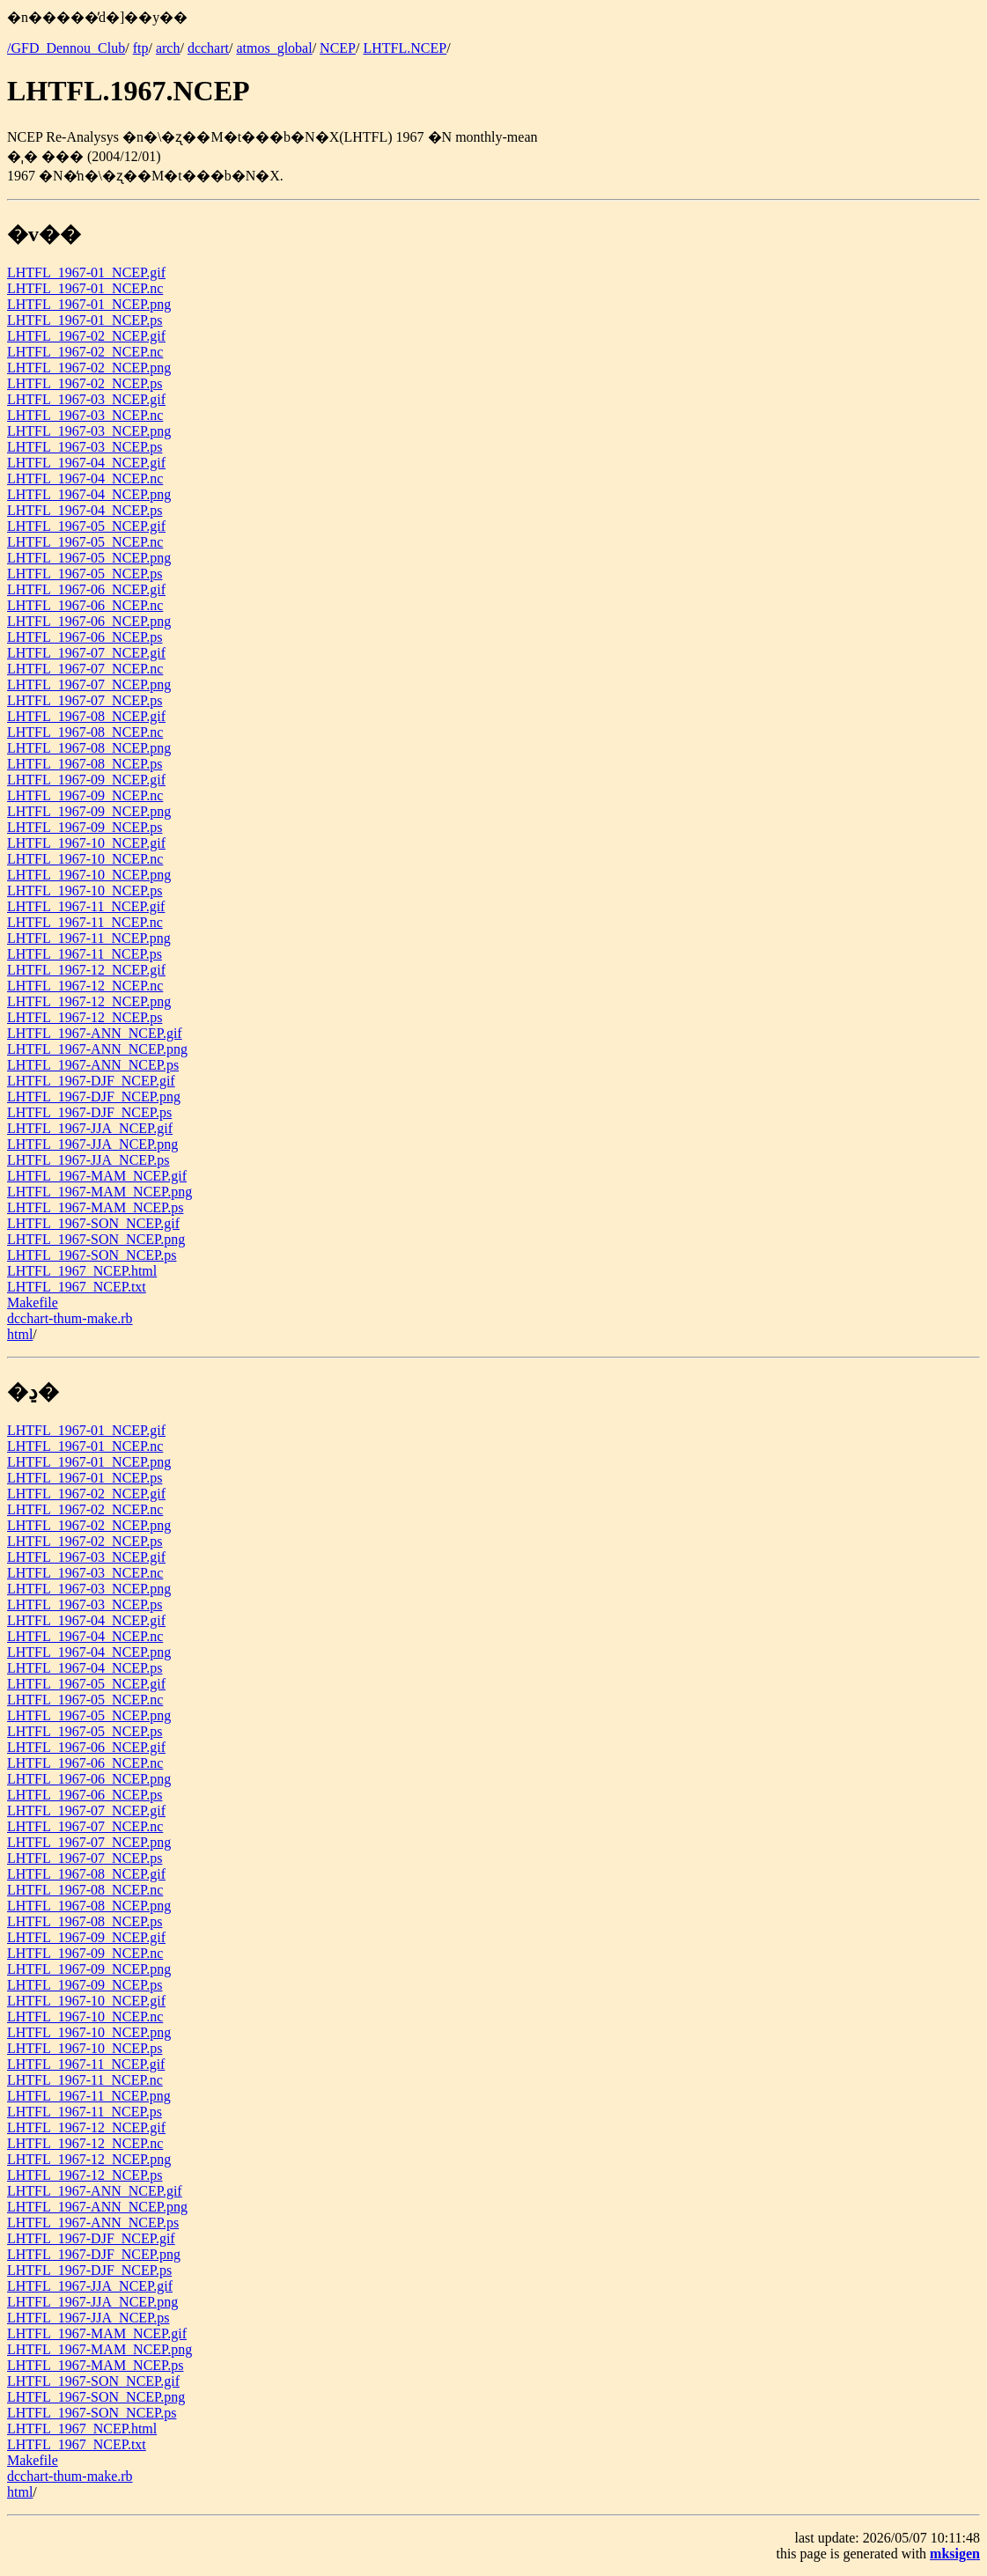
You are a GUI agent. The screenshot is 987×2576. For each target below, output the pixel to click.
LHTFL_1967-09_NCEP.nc (85, 795)
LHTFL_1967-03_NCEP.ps (84, 446)
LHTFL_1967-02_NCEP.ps (84, 383)
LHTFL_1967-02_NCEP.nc (85, 351)
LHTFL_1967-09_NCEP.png (89, 811)
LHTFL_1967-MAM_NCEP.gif (97, 1175)
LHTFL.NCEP (404, 47)
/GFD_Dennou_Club (66, 47)
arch (168, 47)
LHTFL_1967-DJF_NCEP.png (93, 1096)
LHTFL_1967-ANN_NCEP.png (97, 1048)
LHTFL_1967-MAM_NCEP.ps (95, 1207)
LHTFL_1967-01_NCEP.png (89, 304)
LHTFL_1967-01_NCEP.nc (85, 288)
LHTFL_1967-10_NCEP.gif (86, 842)
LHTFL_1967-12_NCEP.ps (84, 1017)
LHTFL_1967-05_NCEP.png (89, 557)
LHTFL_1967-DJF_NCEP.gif (91, 1080)
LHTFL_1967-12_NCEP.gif (86, 969)
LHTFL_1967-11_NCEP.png (89, 938)
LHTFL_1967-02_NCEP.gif (86, 335)
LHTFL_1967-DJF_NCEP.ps (89, 1112)
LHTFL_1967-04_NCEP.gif (86, 462)
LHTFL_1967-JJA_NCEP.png (92, 1144)
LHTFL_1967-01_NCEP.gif (86, 272)
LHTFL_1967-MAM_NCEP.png (99, 1191)
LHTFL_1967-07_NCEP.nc (85, 668)
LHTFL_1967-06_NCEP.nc (85, 605)
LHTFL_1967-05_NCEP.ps (84, 573)
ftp (141, 47)
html (20, 1334)
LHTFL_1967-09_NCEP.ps (84, 827)
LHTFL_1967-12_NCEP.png (89, 1001)
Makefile (32, 1302)
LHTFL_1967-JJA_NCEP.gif (90, 1128)
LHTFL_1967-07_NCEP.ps (84, 700)
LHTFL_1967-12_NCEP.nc (85, 985)
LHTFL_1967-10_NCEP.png (89, 874)
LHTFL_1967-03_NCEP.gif (86, 399)
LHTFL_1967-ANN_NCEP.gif (94, 1033)
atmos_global (274, 47)
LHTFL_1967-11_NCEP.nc (85, 922)
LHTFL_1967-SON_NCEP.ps (91, 1255)
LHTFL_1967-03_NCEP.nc (85, 415)
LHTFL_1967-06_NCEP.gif (86, 589)
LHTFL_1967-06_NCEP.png (89, 621)
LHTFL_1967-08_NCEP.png (89, 747)
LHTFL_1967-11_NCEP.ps (84, 953)
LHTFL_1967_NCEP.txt (76, 1286)
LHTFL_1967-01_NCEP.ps (84, 320)
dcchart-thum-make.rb (70, 1318)
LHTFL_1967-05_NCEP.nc (85, 541)
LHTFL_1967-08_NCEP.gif (86, 716)
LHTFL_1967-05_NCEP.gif (86, 526)
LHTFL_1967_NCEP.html (82, 1270)
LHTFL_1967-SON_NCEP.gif (93, 1223)
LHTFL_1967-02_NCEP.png (89, 367)
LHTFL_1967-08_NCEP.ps (84, 763)
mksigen (955, 2553)
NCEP (338, 47)
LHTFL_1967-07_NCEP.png (89, 684)
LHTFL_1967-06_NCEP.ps (84, 636)
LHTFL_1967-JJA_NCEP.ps (88, 1159)
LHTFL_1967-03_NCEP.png (89, 430)
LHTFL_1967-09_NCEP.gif (86, 779)
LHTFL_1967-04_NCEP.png (89, 494)
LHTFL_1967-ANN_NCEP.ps (93, 1064)
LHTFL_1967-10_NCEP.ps (84, 890)
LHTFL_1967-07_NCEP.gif (86, 652)
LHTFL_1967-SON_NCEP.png (96, 1239)
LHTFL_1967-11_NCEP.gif (86, 906)
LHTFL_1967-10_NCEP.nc (85, 858)
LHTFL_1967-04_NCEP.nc (85, 478)
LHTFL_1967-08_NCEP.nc (85, 732)
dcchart (208, 47)
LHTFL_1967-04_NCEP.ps (84, 510)
